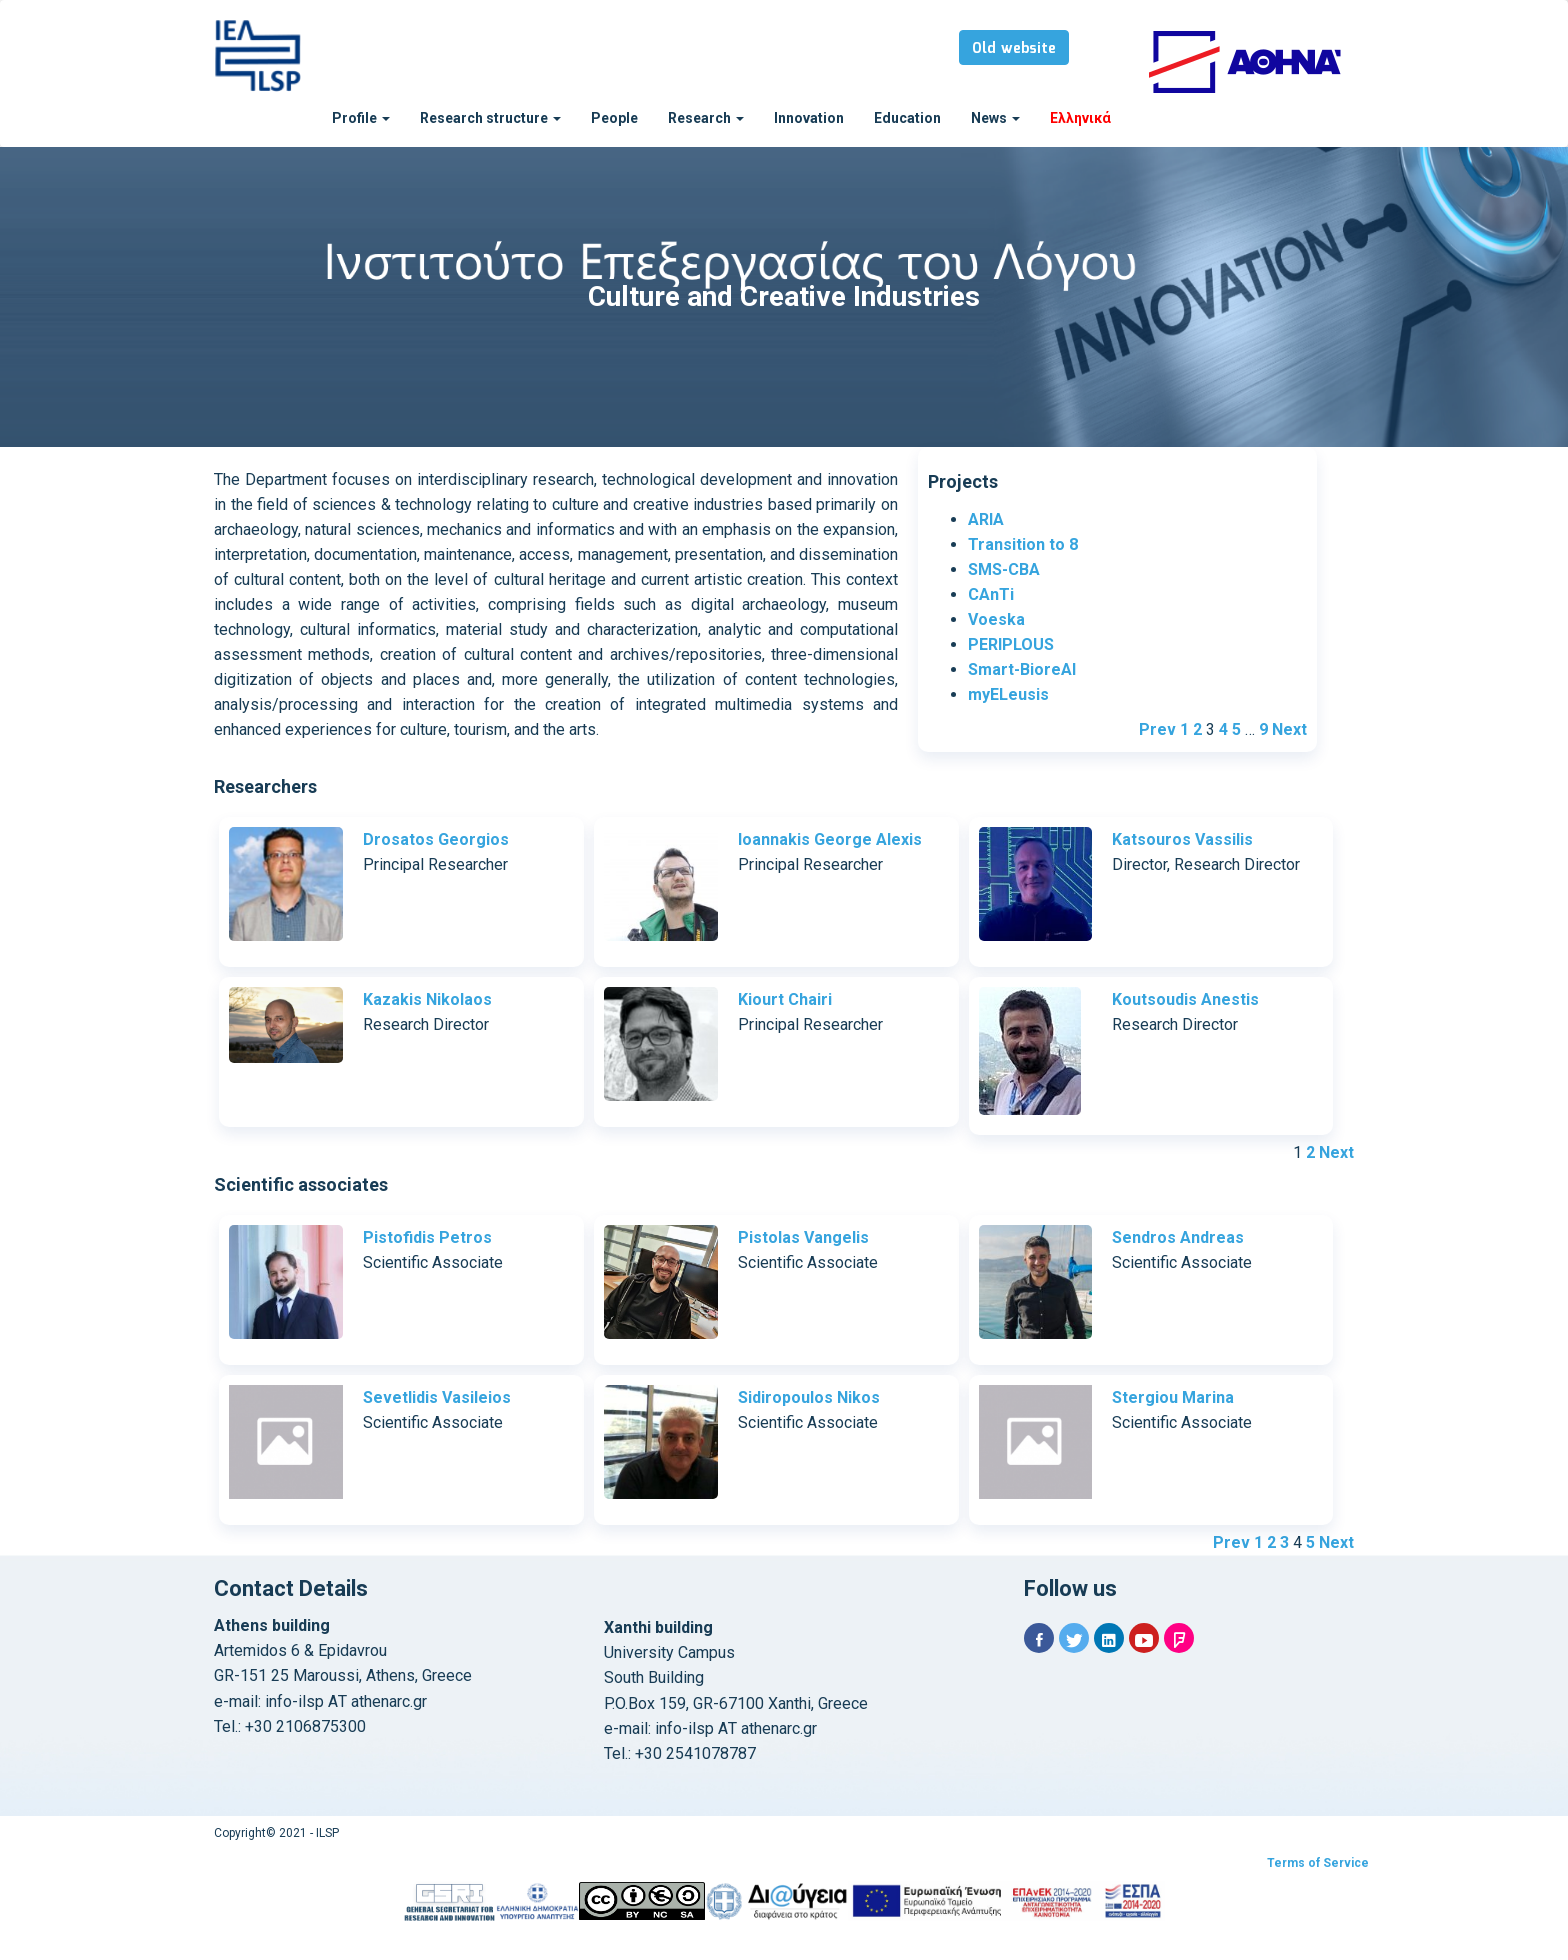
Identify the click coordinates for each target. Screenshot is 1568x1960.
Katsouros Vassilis (1182, 839)
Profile (361, 118)
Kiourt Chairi (785, 999)
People (614, 118)
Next (1289, 729)
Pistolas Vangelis (803, 1237)
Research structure (490, 118)
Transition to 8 (1023, 544)
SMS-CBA (1004, 569)
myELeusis (1008, 694)
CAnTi (991, 594)
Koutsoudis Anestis (1185, 999)
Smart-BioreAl (1022, 669)
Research (706, 118)
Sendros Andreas (1178, 1237)
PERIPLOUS (1011, 644)
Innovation (809, 118)
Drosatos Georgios (436, 839)
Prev (1157, 729)
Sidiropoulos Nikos (809, 1397)
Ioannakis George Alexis (830, 839)
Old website (1014, 49)
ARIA (986, 519)
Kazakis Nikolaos (427, 999)
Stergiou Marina (1173, 1397)
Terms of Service (1318, 1863)
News (995, 118)
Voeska (996, 619)
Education (907, 118)
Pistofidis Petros (427, 1237)
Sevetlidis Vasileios (437, 1397)
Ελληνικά (1080, 118)
